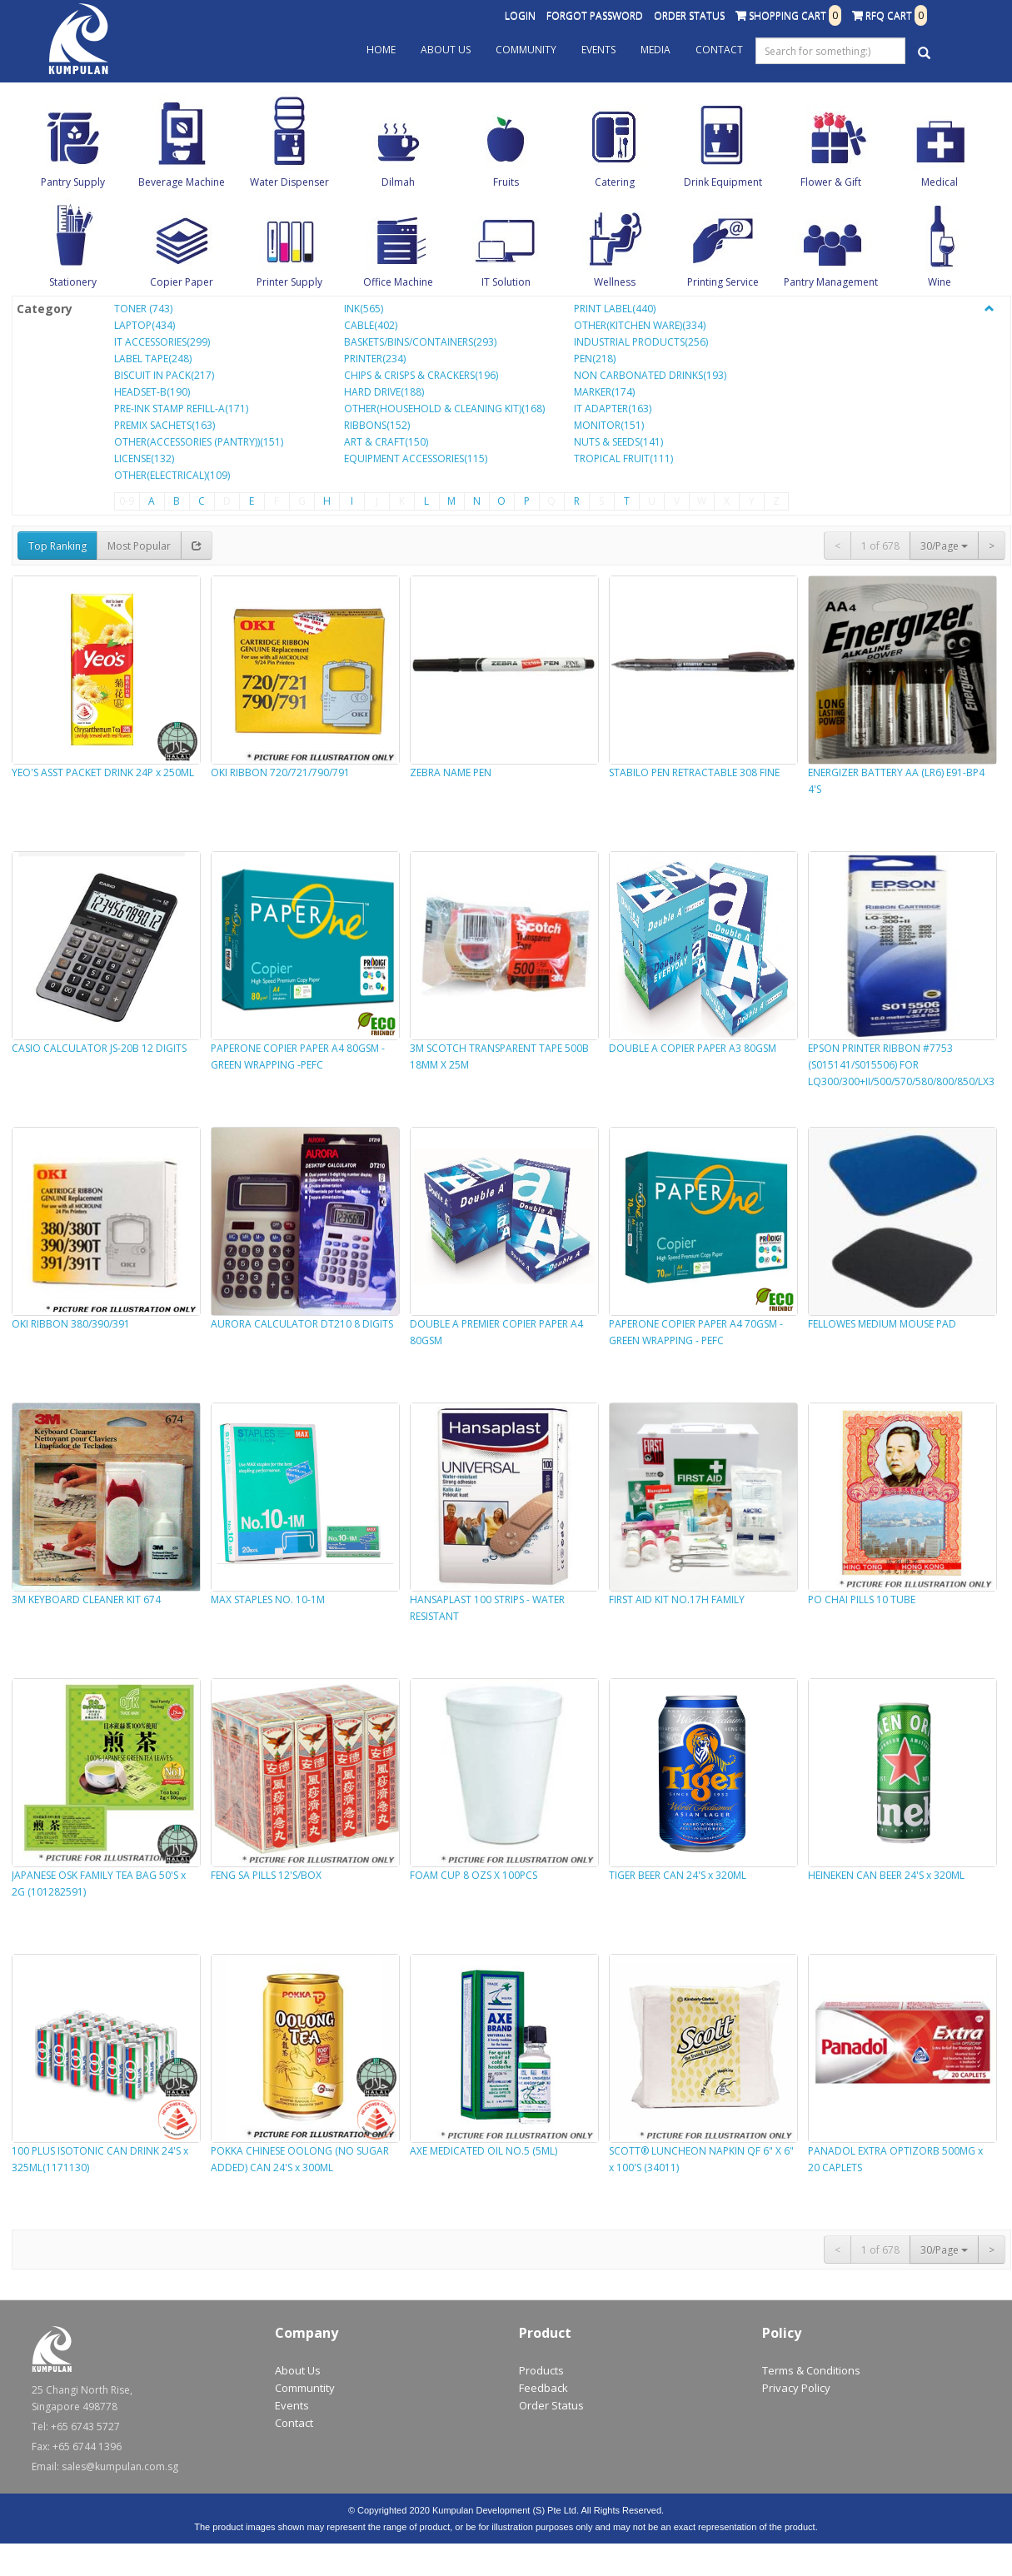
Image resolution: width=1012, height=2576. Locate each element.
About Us (446, 49)
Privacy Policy (796, 2387)
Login (520, 15)
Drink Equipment (723, 182)
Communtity (305, 2387)
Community (526, 49)
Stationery (73, 282)
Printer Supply (289, 282)
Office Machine (398, 282)
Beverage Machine (181, 182)
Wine (939, 282)
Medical (939, 182)
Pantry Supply (73, 182)
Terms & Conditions (811, 2370)
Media (656, 49)
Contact (719, 49)
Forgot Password (594, 15)
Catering (615, 182)
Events (598, 49)
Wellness (615, 282)
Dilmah (398, 182)
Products (541, 2370)
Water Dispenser (289, 182)
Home (381, 49)
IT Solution (506, 282)
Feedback (543, 2387)
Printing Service (723, 282)
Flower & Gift (830, 182)
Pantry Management (831, 282)
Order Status (689, 15)
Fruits (506, 182)
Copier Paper (181, 282)
